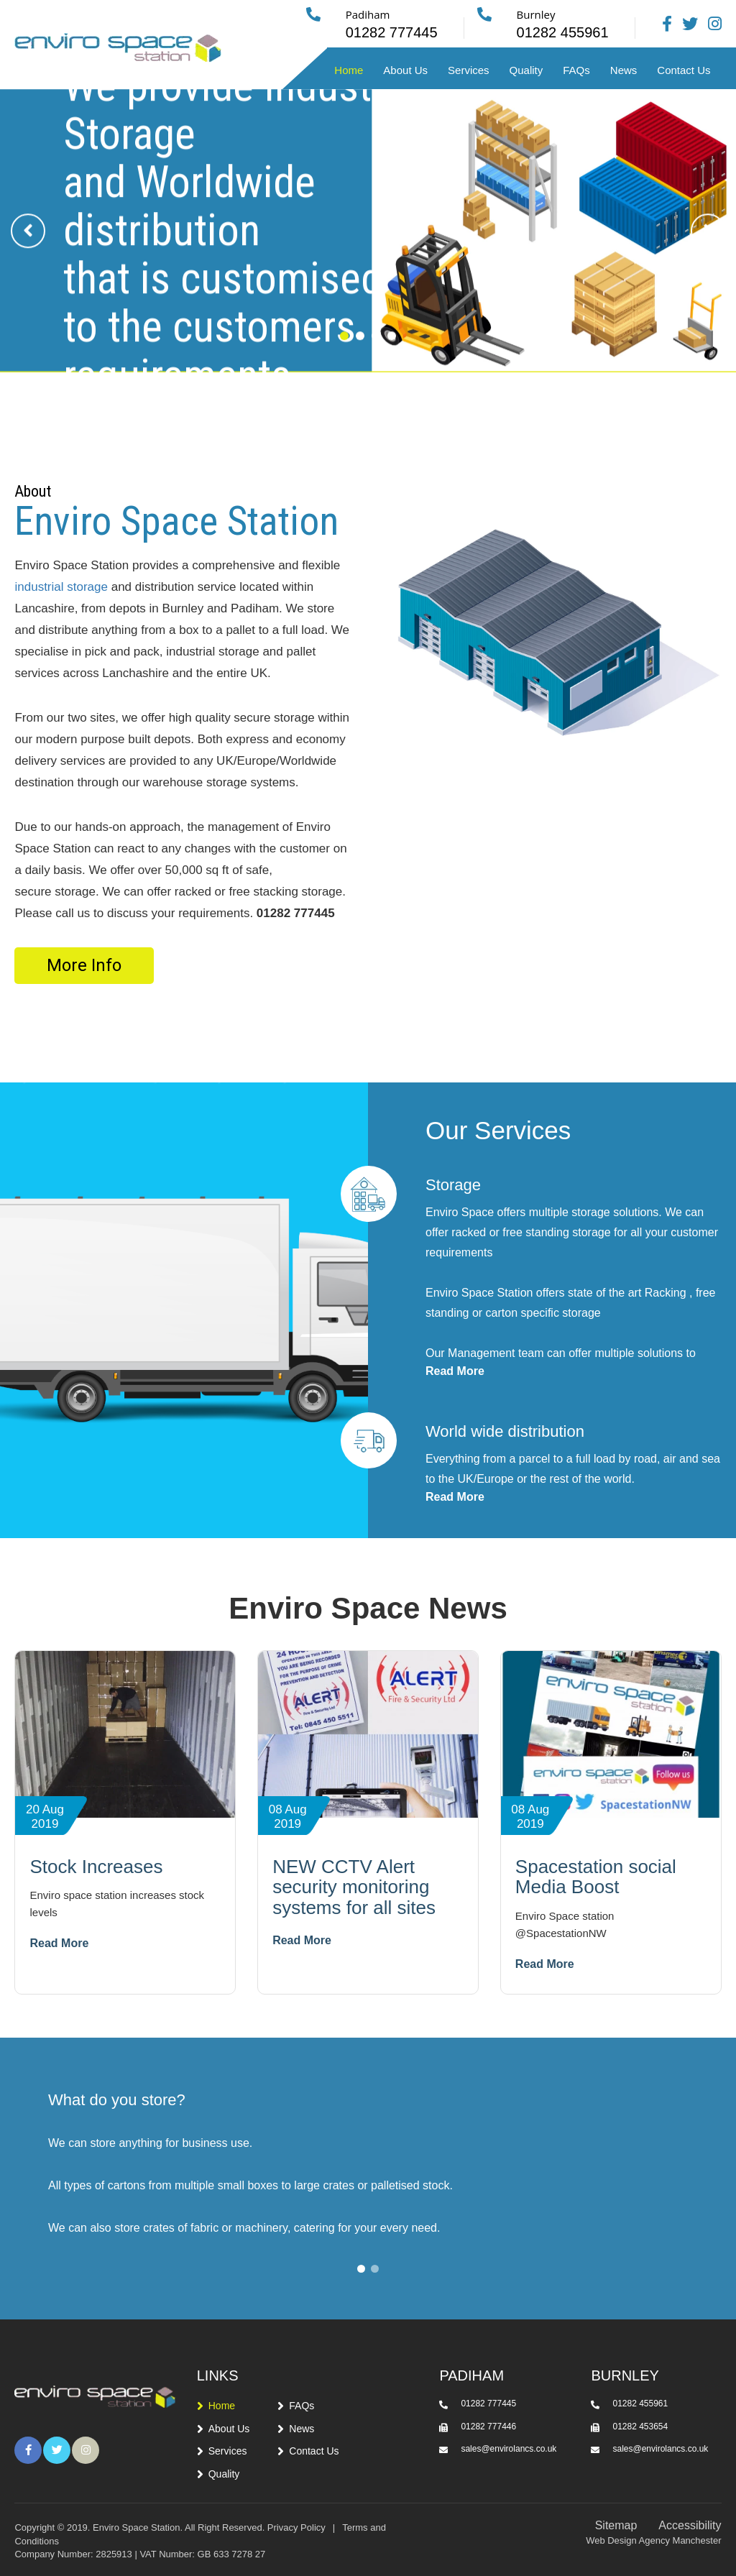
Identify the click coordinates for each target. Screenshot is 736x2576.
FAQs (576, 70)
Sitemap (616, 2525)
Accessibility (689, 2525)
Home (348, 70)
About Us (405, 70)
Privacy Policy (296, 2527)
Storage (453, 1185)
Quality (526, 70)
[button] (344, 350)
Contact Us (683, 70)
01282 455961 (640, 2403)
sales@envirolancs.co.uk (508, 2449)
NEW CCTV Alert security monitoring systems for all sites (354, 1887)
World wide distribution (505, 1431)
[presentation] (28, 246)
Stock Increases (95, 1866)
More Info (84, 965)
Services (468, 70)
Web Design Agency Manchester (653, 2540)
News (624, 70)
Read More (455, 1371)
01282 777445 (488, 2403)
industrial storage (60, 587)
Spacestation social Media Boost (595, 1877)
